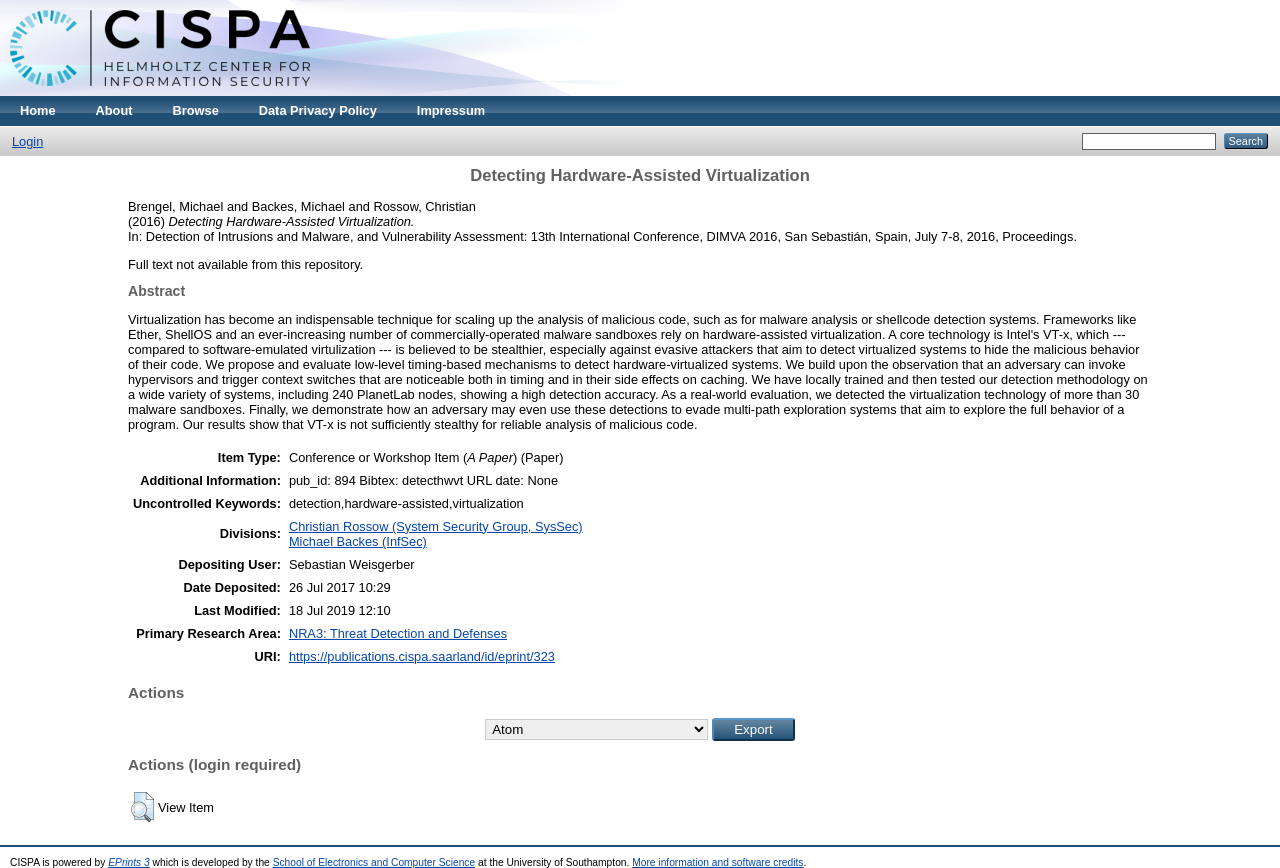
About (114, 110)
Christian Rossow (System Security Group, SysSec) (436, 526)
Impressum (451, 110)
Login (27, 141)
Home (38, 110)
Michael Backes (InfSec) (358, 541)
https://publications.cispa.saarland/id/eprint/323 (422, 656)
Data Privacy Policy (318, 110)
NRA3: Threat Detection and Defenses (398, 633)
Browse (196, 110)
